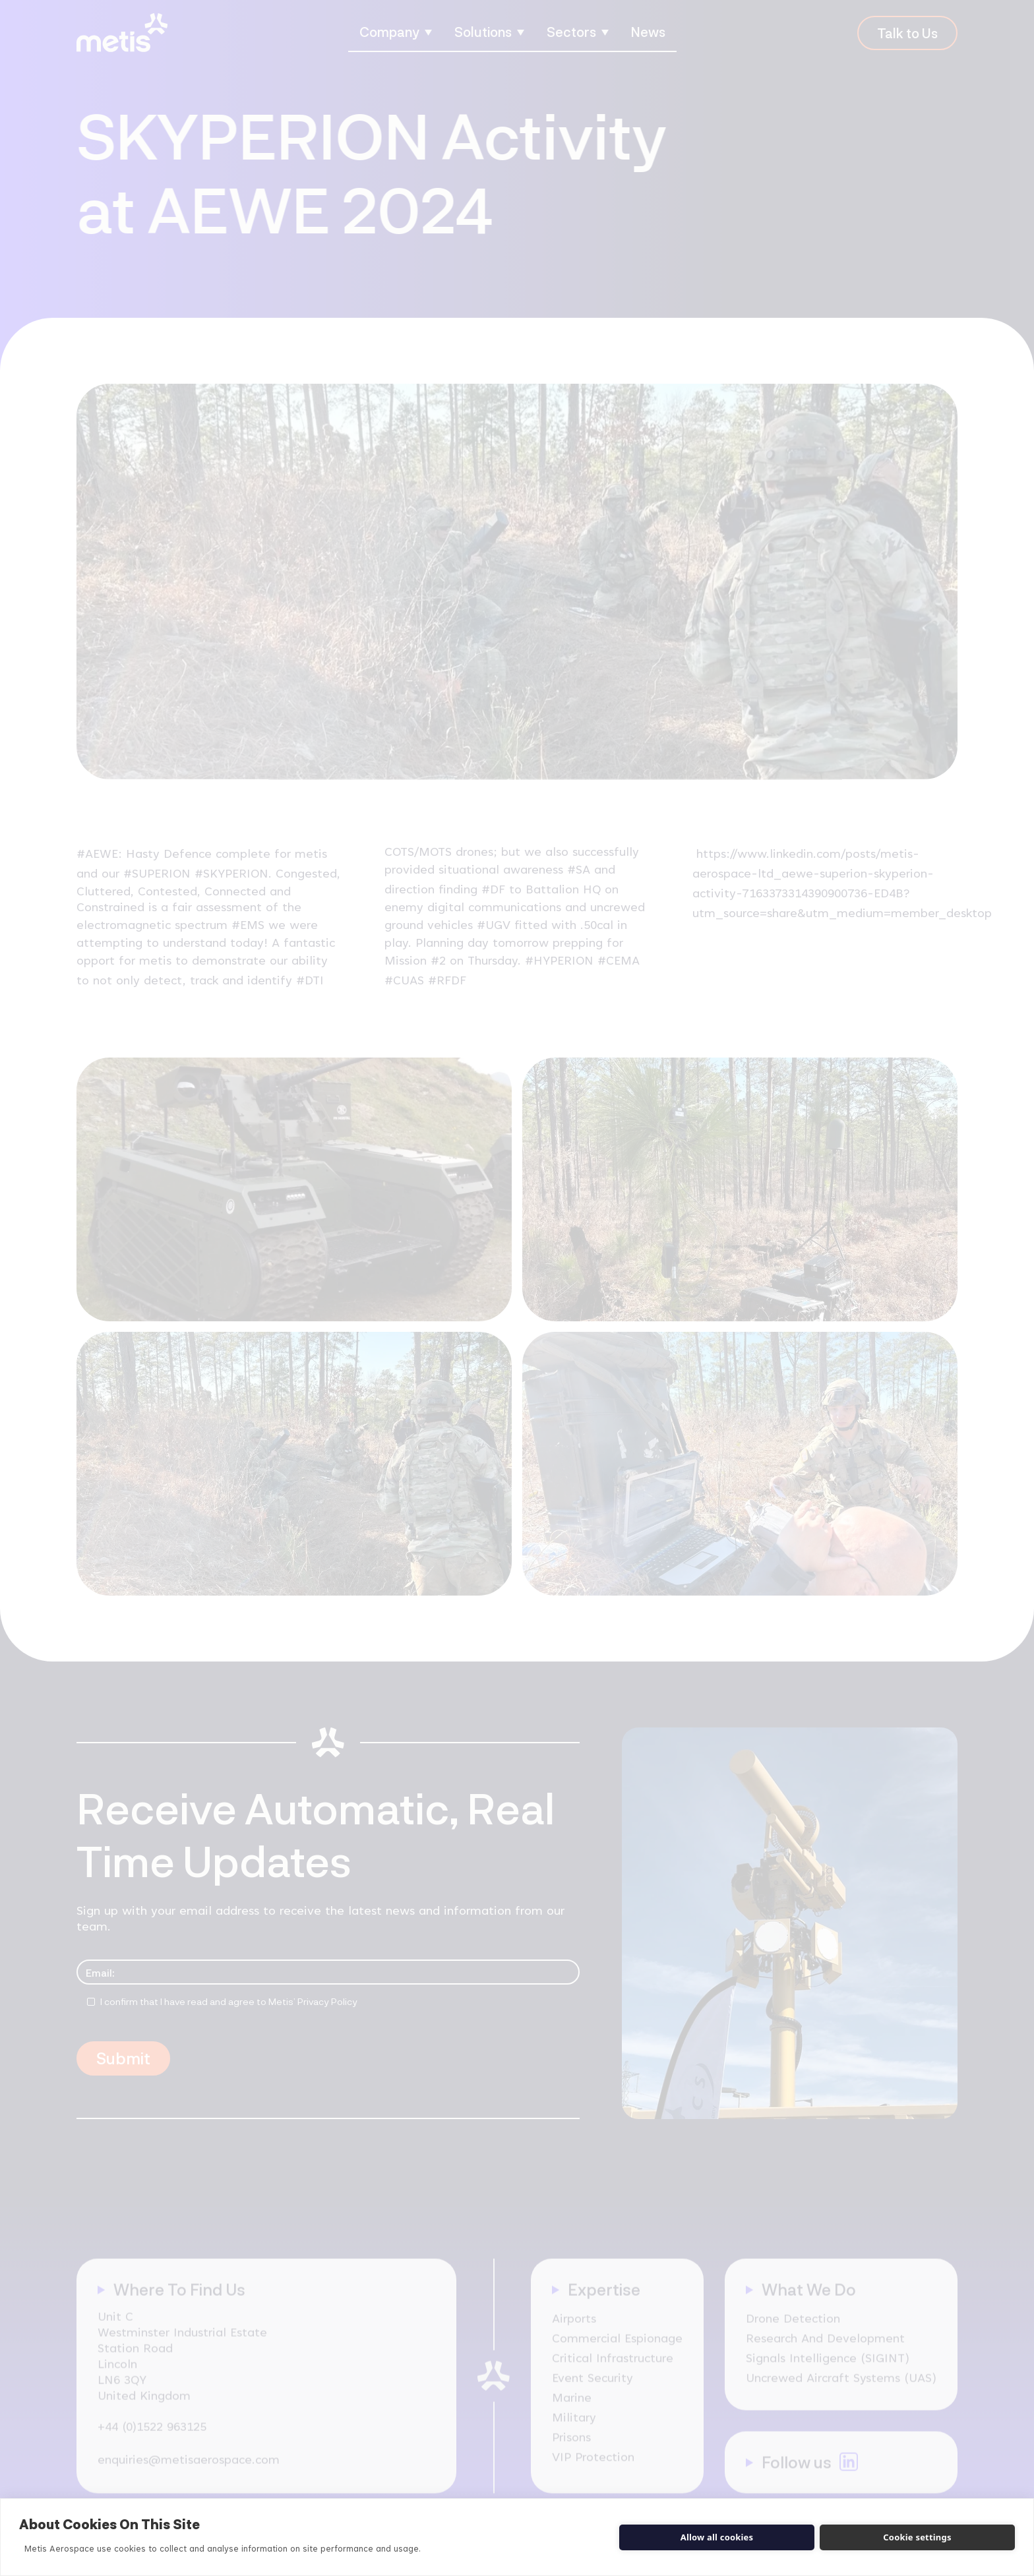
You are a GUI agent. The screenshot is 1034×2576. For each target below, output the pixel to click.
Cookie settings (917, 2537)
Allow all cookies (717, 2537)
